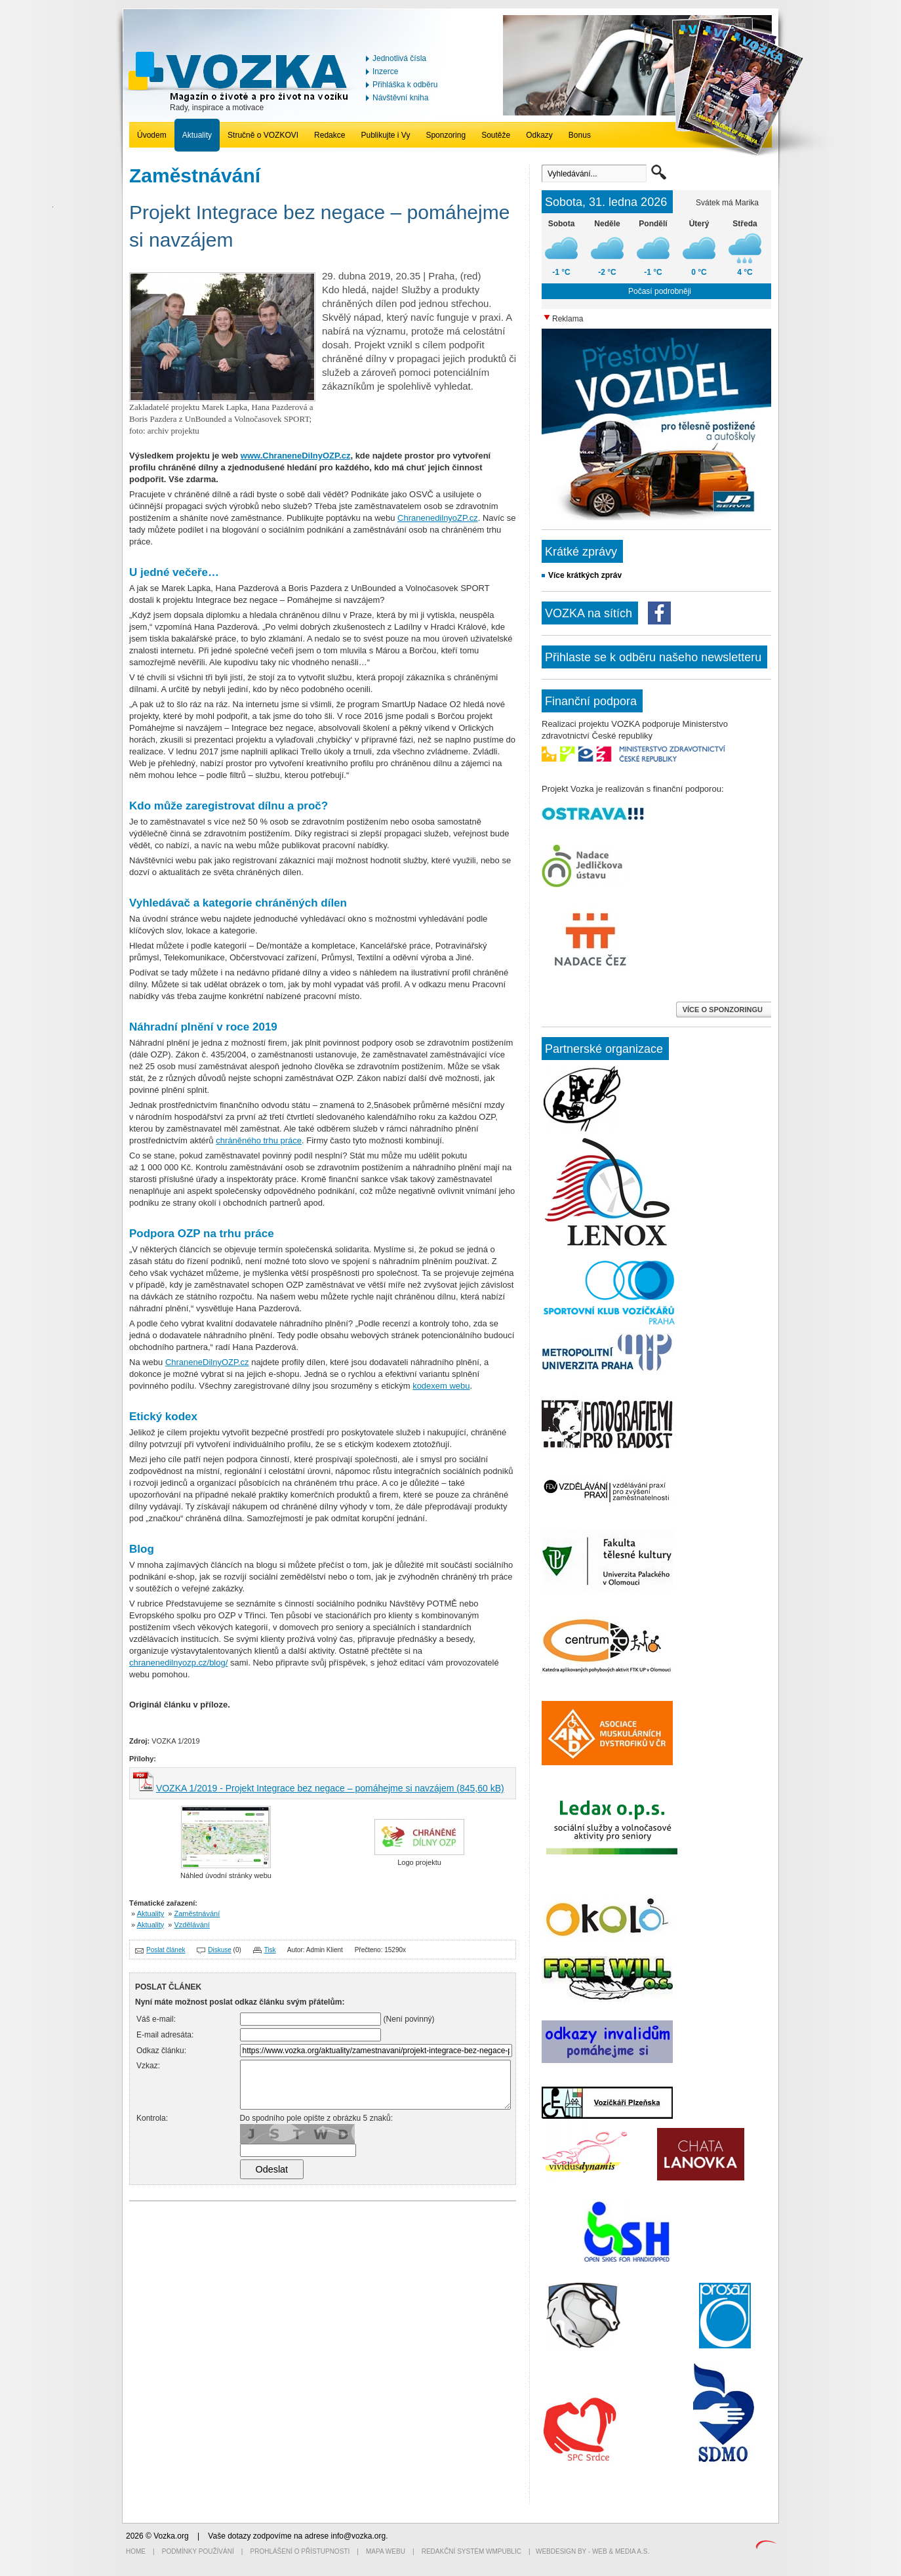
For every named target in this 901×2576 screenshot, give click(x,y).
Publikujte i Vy (385, 135)
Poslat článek (165, 1949)
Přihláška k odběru (404, 84)
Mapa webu (385, 2551)
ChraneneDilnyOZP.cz (207, 1362)
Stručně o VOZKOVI (263, 135)
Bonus (580, 135)
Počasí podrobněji (659, 291)
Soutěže (495, 135)
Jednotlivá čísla (399, 58)
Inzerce (385, 71)
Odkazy (539, 135)
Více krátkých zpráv (585, 575)
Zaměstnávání (197, 1913)
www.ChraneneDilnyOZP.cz (296, 455)
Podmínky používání (198, 2551)
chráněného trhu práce (259, 1140)
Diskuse (219, 1949)
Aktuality (197, 135)
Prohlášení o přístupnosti (300, 2551)
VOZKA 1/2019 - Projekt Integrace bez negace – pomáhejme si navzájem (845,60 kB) (330, 1788)
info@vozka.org (358, 2536)
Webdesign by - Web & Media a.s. (592, 2551)
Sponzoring (446, 135)
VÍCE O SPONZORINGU (724, 1009)
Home (136, 2551)
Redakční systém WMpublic (471, 2551)
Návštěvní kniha (400, 97)
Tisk (270, 1949)
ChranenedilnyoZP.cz (437, 518)
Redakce (329, 135)
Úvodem (152, 135)
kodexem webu (441, 1386)
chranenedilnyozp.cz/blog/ (178, 1662)
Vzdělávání (192, 1925)
